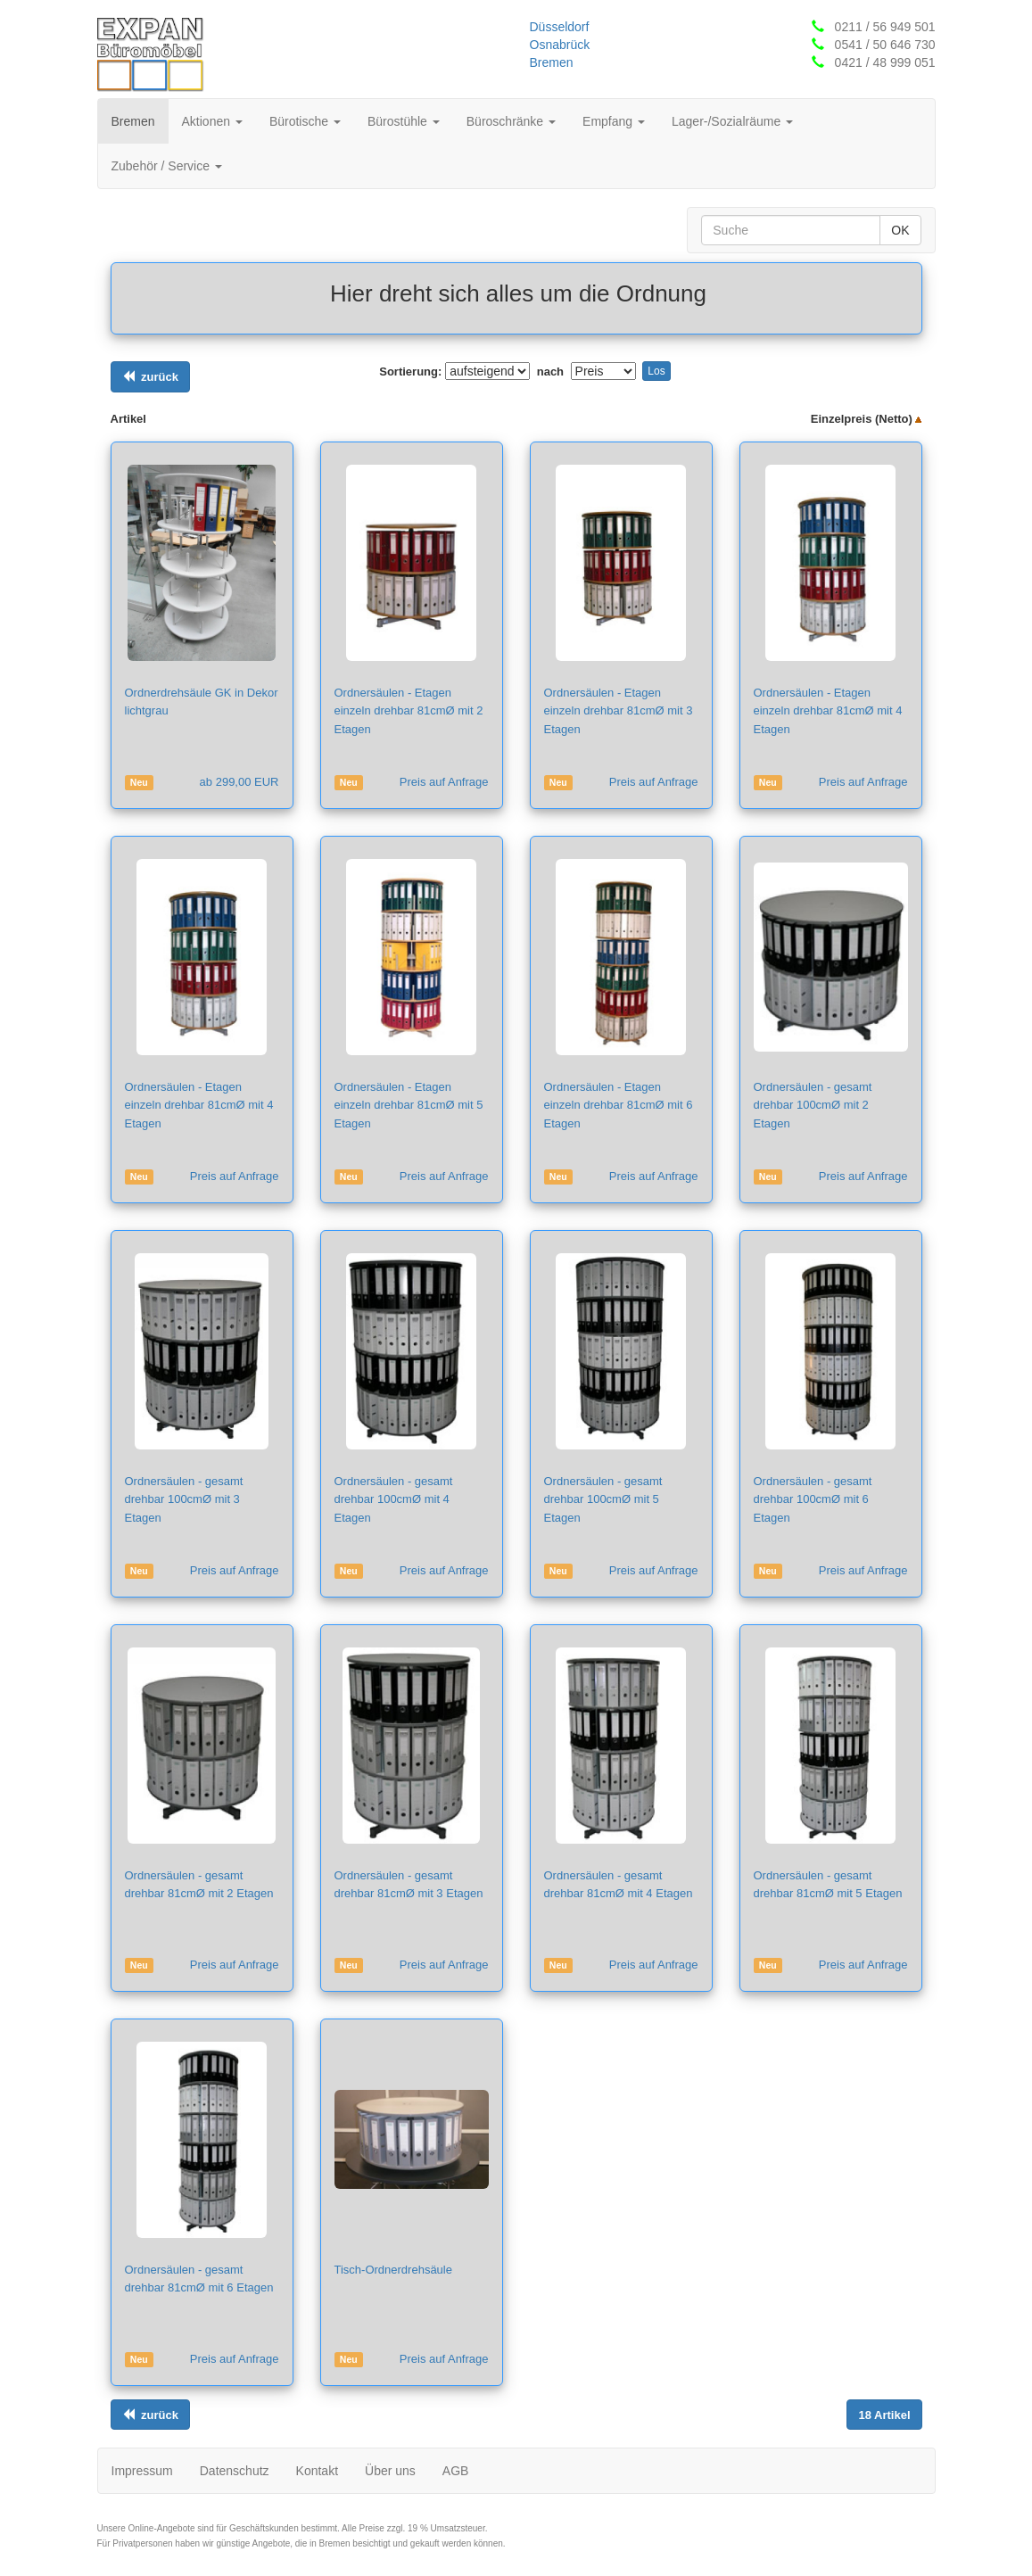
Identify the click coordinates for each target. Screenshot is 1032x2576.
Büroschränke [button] (511, 121)
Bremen (552, 62)
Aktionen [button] (212, 121)
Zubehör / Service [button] (166, 166)
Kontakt (317, 2471)
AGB (455, 2471)
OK (900, 230)
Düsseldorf (560, 27)
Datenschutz (234, 2471)
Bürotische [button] (305, 121)
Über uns (390, 2471)
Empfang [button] (613, 121)
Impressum (142, 2471)
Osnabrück (560, 44)
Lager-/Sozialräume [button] (732, 121)
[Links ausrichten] (150, 376)
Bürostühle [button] (403, 121)
